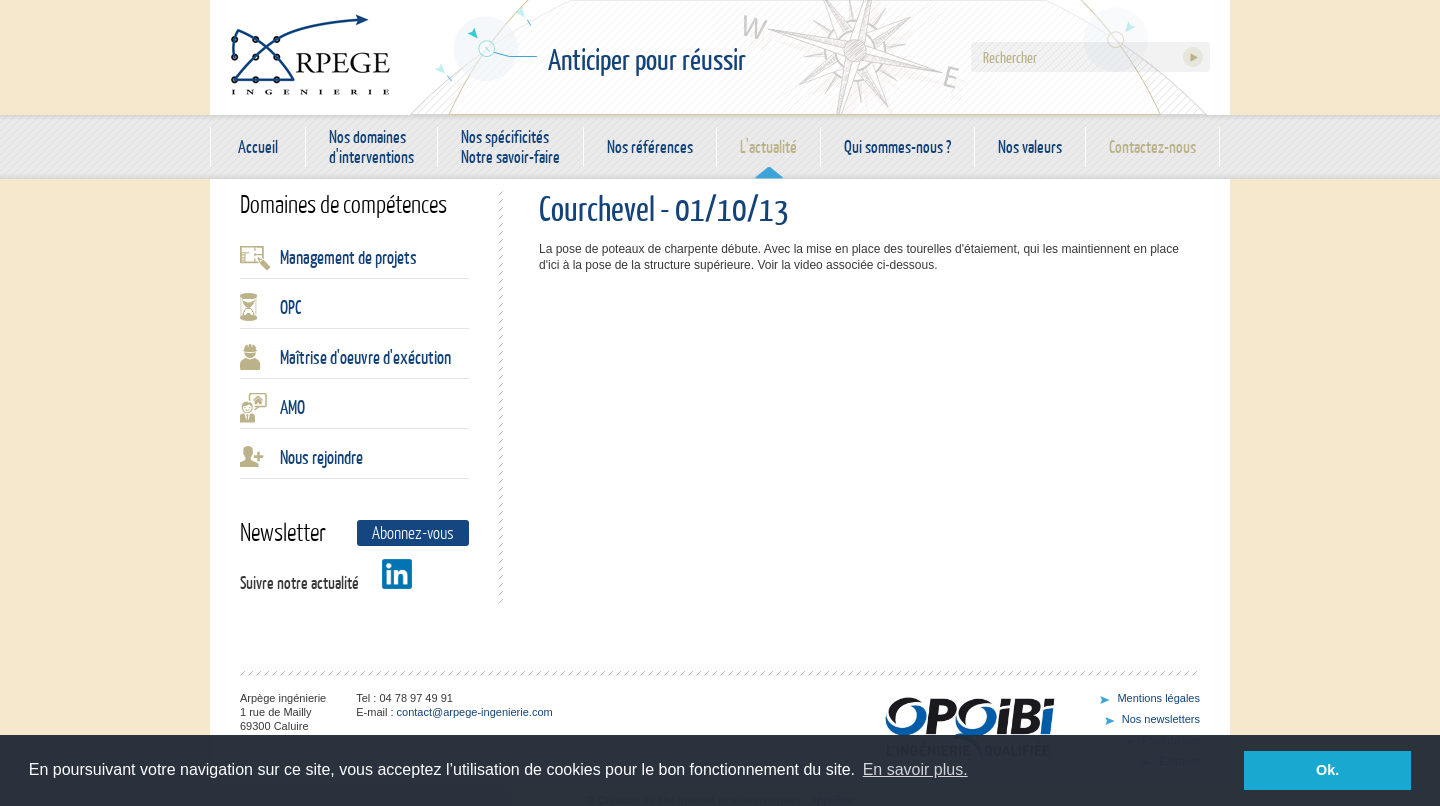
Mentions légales (1158, 698)
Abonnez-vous (413, 532)
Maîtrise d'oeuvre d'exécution (365, 357)
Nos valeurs (1030, 146)
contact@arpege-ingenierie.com (475, 712)
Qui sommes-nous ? (897, 146)
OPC (290, 307)
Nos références (650, 146)
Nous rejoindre (321, 457)
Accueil (258, 146)
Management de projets (348, 257)
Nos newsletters (1161, 719)
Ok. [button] (1327, 770)
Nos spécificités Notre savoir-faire (510, 147)
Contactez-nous (1152, 146)
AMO (292, 407)
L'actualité (768, 146)
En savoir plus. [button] (915, 769)
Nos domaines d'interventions (371, 147)
